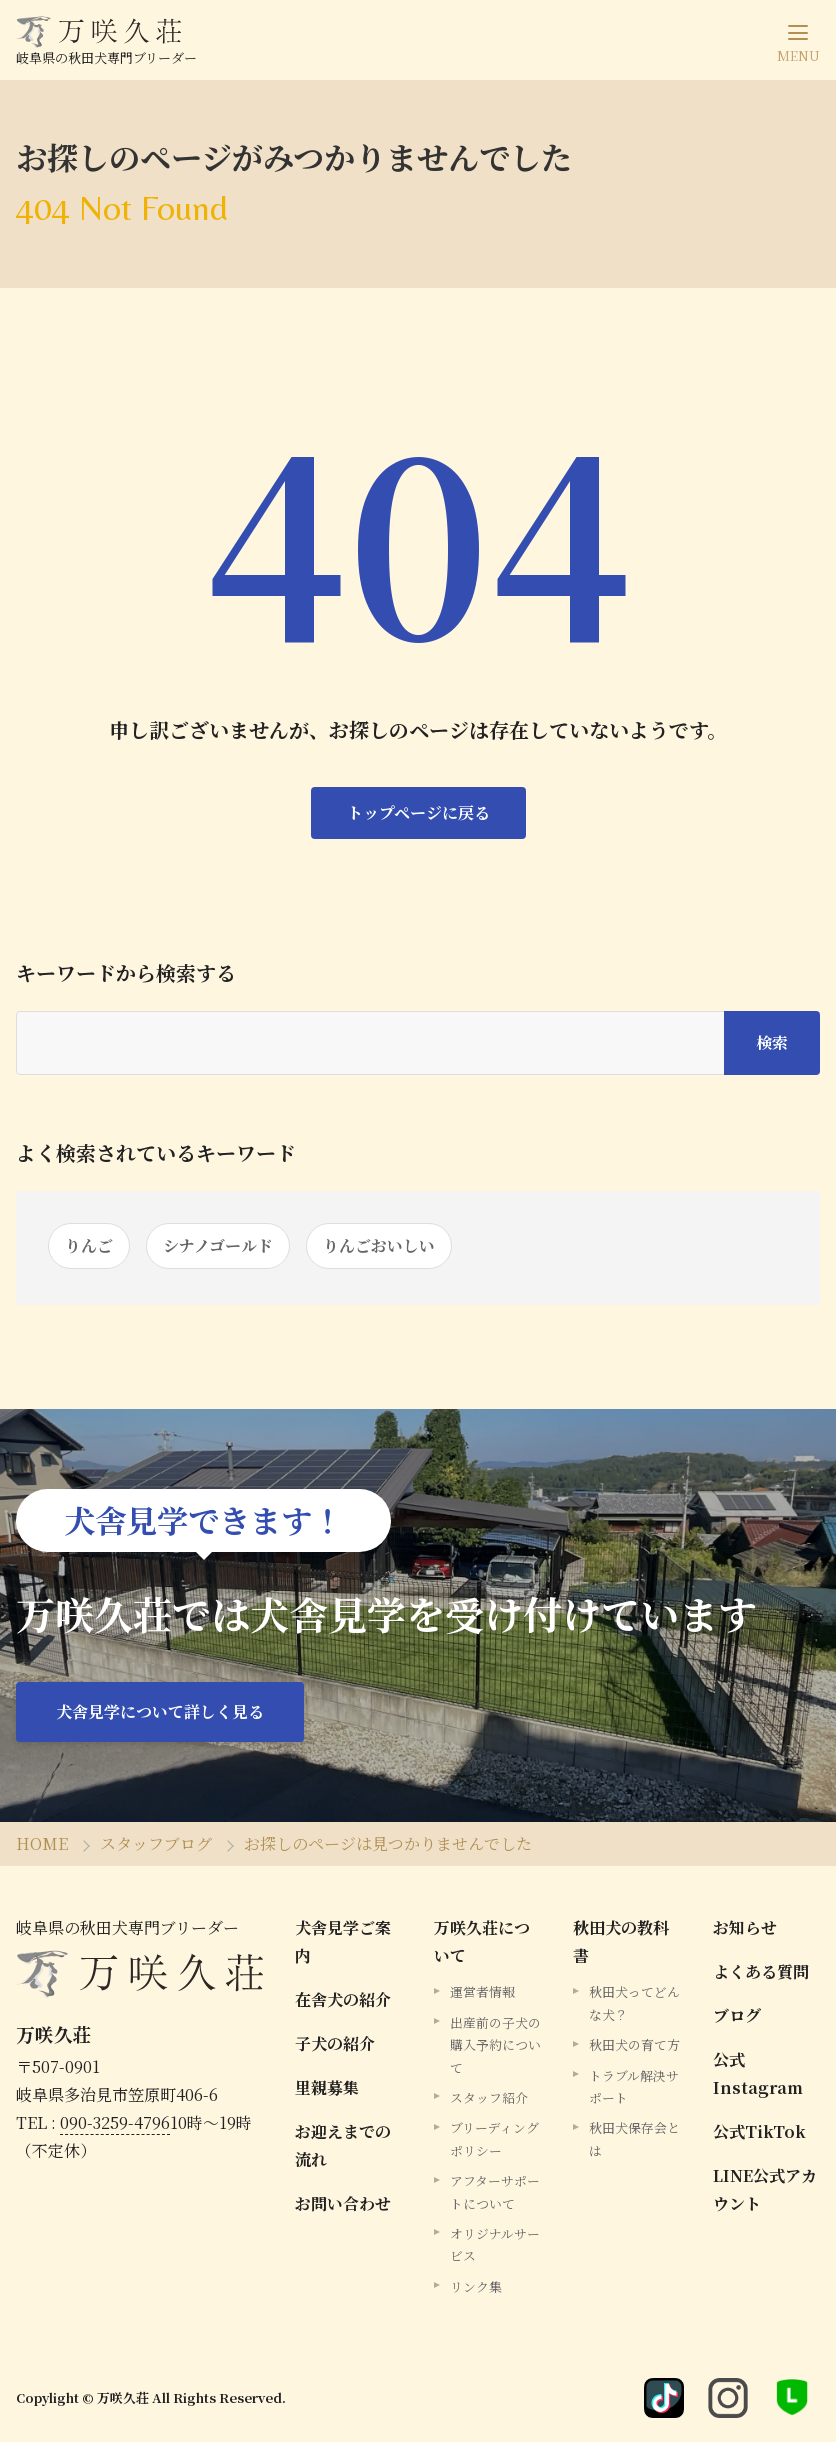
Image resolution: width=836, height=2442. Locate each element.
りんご (89, 1245)
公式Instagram (758, 2073)
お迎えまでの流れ (343, 2145)
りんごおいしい (379, 1245)
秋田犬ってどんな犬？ (634, 2002)
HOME (42, 1843)
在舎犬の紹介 (343, 1999)
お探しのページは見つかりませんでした (388, 1843)
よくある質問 (761, 1971)
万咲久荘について (482, 1941)
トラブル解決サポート (634, 2086)
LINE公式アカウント (765, 2189)
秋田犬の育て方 (634, 2044)
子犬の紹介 (335, 2043)
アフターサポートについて (495, 2191)
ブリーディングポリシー (494, 2138)
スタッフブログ (156, 1843)
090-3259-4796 (115, 2122)
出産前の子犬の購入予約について (495, 2045)
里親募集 (327, 2087)
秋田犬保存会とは (634, 2138)
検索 (772, 1042)
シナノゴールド (218, 1245)
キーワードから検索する (126, 973)
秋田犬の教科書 (621, 1941)
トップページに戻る (418, 812)
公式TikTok (759, 2131)
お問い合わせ (343, 2203)
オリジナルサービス (495, 2244)
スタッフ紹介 (489, 2097)
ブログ (737, 2015)
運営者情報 (482, 1991)
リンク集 (476, 2286)
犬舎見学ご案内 (343, 1941)
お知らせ (745, 1927)
